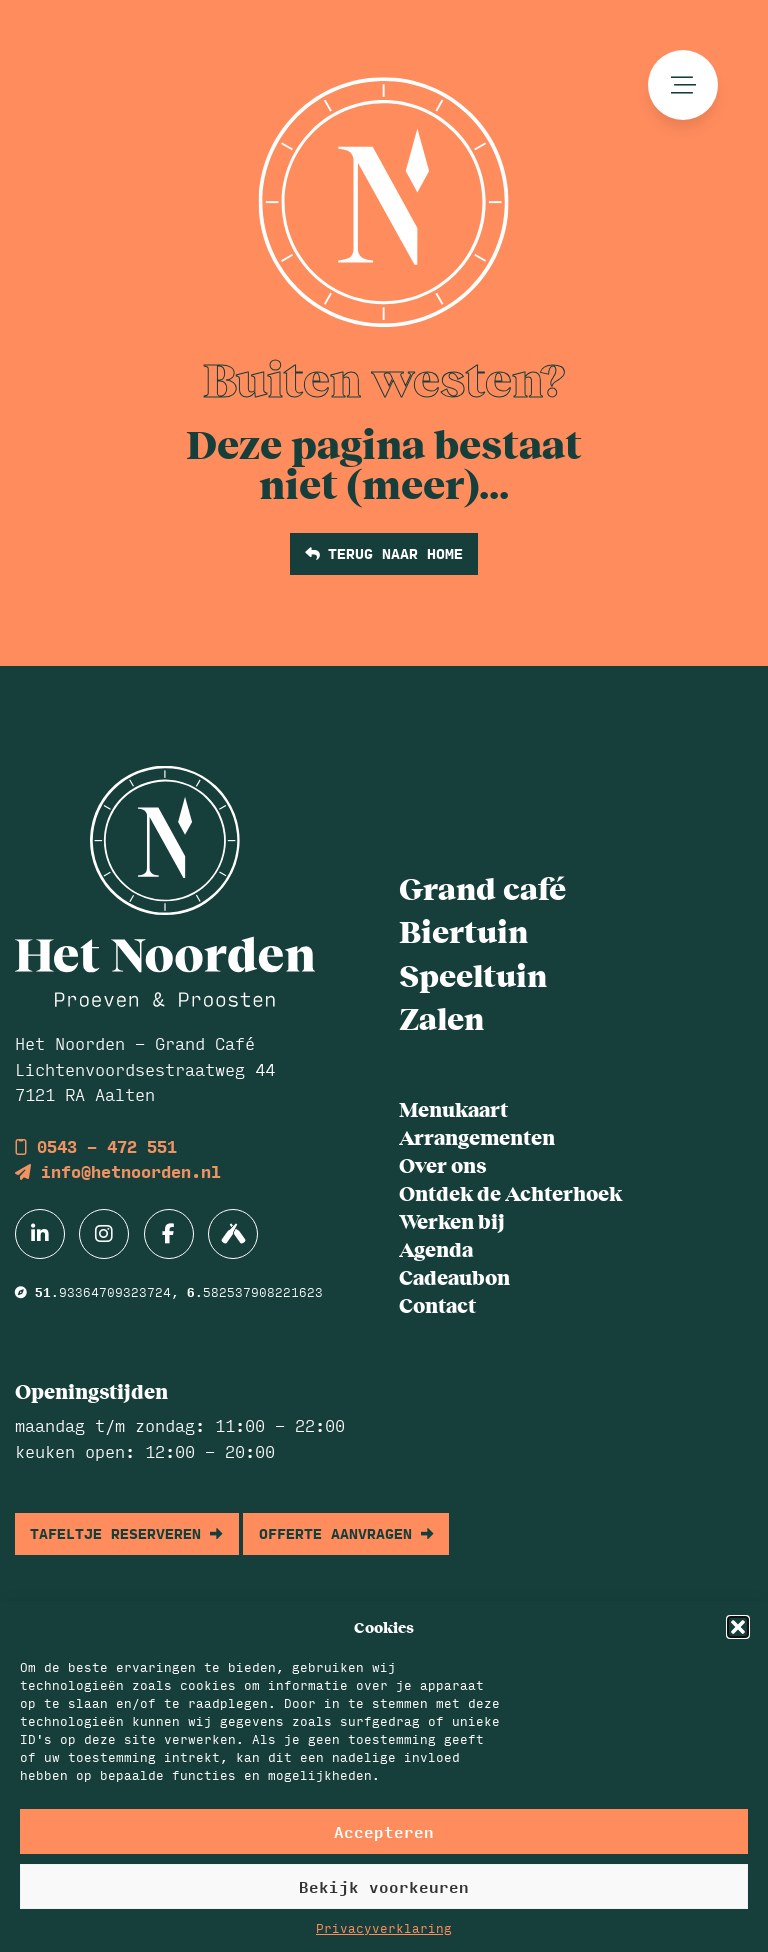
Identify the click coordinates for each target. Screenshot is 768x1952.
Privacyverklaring (384, 1928)
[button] (738, 1627)
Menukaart (453, 1108)
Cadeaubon (454, 1276)
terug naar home (384, 553)
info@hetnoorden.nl (118, 1171)
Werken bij (452, 1220)
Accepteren (384, 1831)
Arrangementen (477, 1136)
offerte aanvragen (346, 1533)
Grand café (482, 887)
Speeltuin (473, 974)
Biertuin (463, 930)
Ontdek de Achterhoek (510, 1192)
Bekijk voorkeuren (384, 1886)
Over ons (442, 1164)
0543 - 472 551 (96, 1146)
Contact (437, 1304)
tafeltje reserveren (126, 1533)
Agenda (436, 1248)
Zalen (441, 1017)
